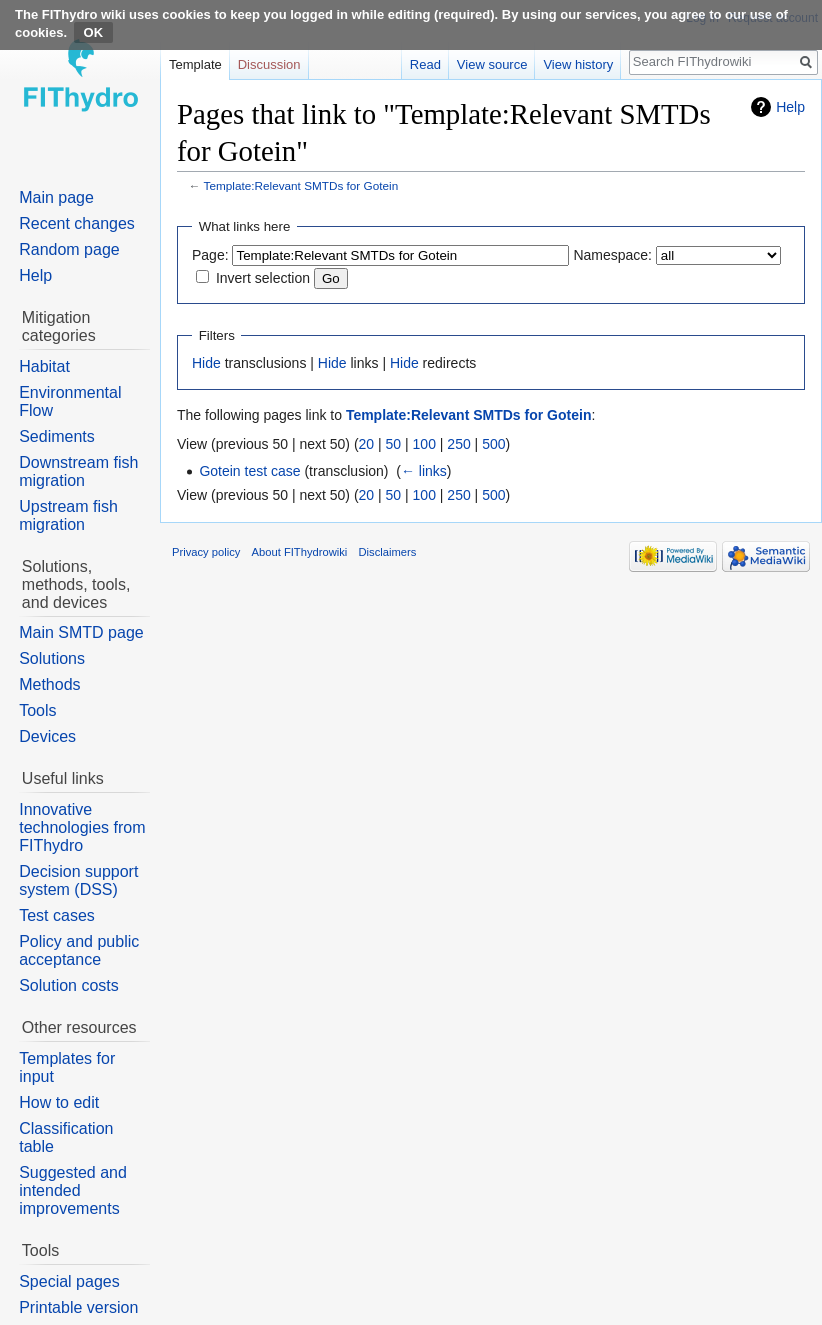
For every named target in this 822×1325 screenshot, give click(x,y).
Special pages (69, 1281)
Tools (37, 710)
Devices (47, 736)
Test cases (57, 915)
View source (492, 64)
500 (493, 444)
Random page (69, 249)
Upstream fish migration (68, 515)
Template (195, 64)
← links (424, 471)
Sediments (57, 436)
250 (458, 444)
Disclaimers (388, 552)
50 (394, 444)
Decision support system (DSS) (78, 880)
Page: (210, 255)
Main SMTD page (81, 632)
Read (425, 64)
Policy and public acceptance (79, 950)
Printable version (78, 1307)
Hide (206, 363)
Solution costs (69, 985)
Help (790, 107)
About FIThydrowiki (300, 552)
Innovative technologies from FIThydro (82, 827)
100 (424, 444)
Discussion (269, 64)
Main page (56, 197)
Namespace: (612, 255)
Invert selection (263, 278)
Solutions (52, 658)
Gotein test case (249, 471)
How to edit (59, 1102)
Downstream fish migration (78, 471)
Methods (49, 684)
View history (578, 64)
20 (367, 444)
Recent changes (77, 223)
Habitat (44, 366)
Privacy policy (206, 552)
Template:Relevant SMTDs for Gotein (301, 185)
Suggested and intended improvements (73, 1190)
